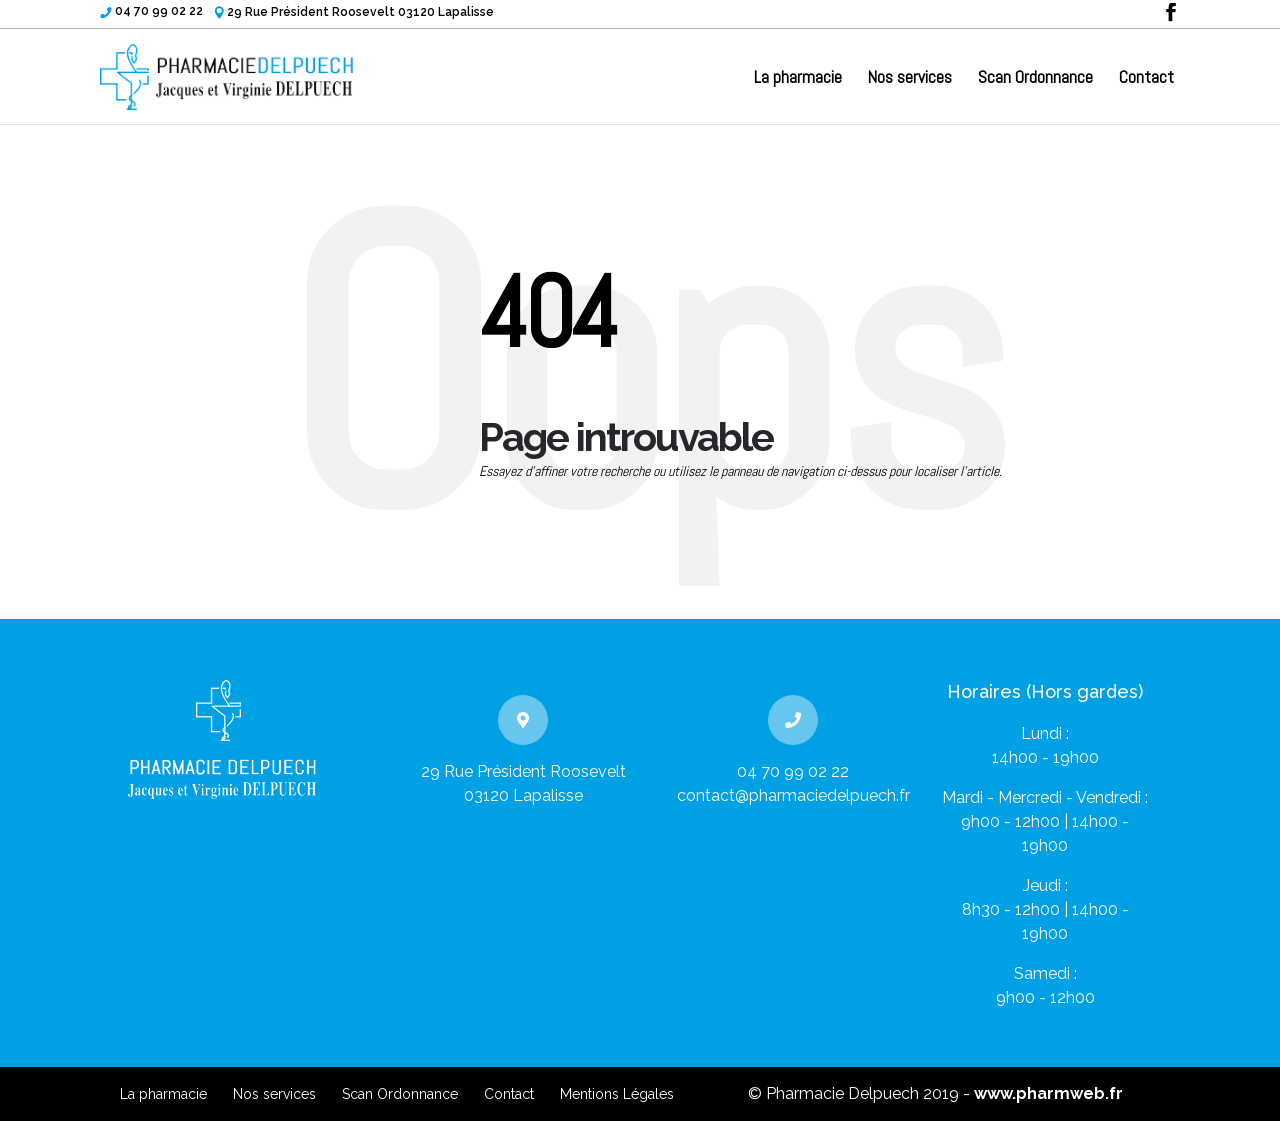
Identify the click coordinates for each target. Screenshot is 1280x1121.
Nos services (910, 79)
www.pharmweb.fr (1048, 1093)
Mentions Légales (617, 1094)
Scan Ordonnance (1035, 79)
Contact (1146, 79)
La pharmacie (798, 79)
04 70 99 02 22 (159, 11)
